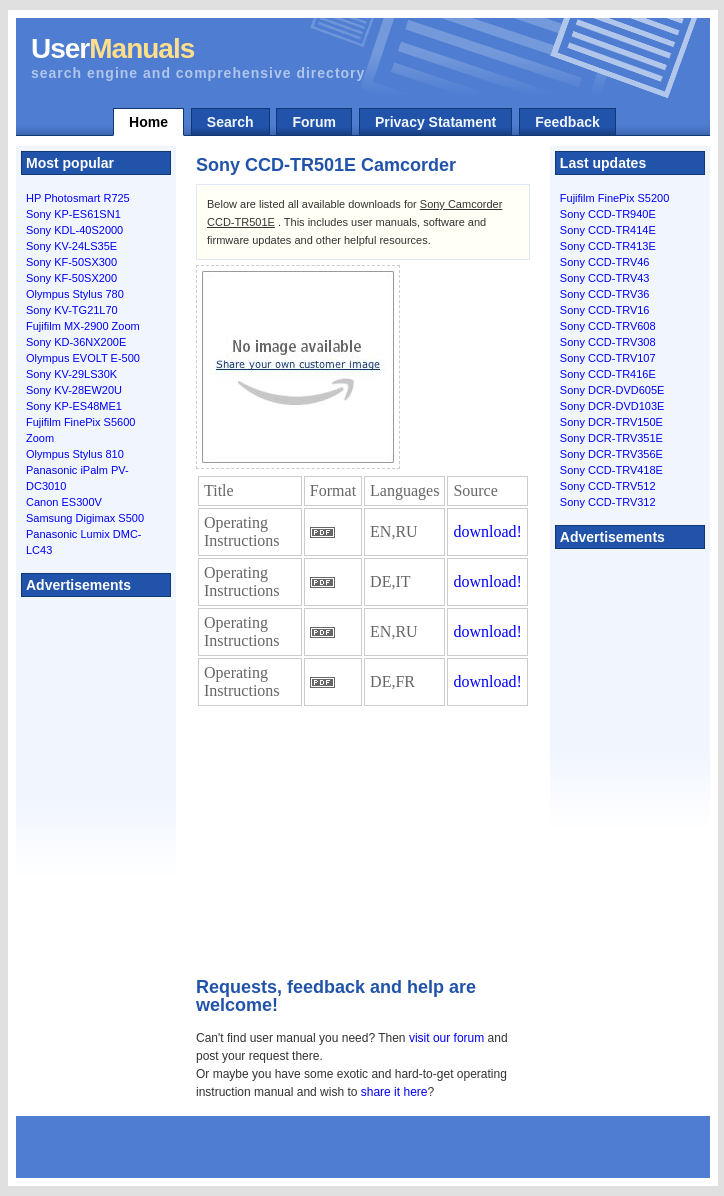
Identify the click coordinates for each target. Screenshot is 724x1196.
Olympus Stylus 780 (75, 294)
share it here (394, 1092)
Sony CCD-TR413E (608, 246)
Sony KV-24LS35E (71, 246)
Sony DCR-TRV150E (611, 422)
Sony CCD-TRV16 (605, 310)
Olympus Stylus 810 (75, 454)
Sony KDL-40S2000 (74, 230)
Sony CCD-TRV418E (611, 470)
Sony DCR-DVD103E (612, 406)
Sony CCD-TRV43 (605, 278)
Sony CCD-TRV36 (605, 294)
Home (148, 122)
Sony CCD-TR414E (608, 230)
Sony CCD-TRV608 (608, 326)
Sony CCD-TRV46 (605, 262)
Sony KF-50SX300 (71, 262)
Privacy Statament (435, 122)
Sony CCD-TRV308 (608, 342)
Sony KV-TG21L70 (72, 310)
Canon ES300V (64, 502)
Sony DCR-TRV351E (611, 438)
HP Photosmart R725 (78, 198)
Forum (314, 122)
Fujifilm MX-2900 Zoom (83, 326)
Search (230, 122)
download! (487, 531)
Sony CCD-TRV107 (608, 358)
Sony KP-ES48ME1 (74, 406)
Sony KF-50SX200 (71, 278)
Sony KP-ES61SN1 (73, 214)
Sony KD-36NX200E (76, 342)
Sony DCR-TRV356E (611, 454)
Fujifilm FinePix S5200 (614, 198)
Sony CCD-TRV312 (608, 502)
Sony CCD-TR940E (608, 214)
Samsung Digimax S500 (85, 518)
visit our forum (446, 1038)
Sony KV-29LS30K (71, 374)
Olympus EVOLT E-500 (83, 358)
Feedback (567, 122)
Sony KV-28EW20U (74, 390)
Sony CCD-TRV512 (608, 486)
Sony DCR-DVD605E (612, 390)
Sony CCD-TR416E (608, 374)
